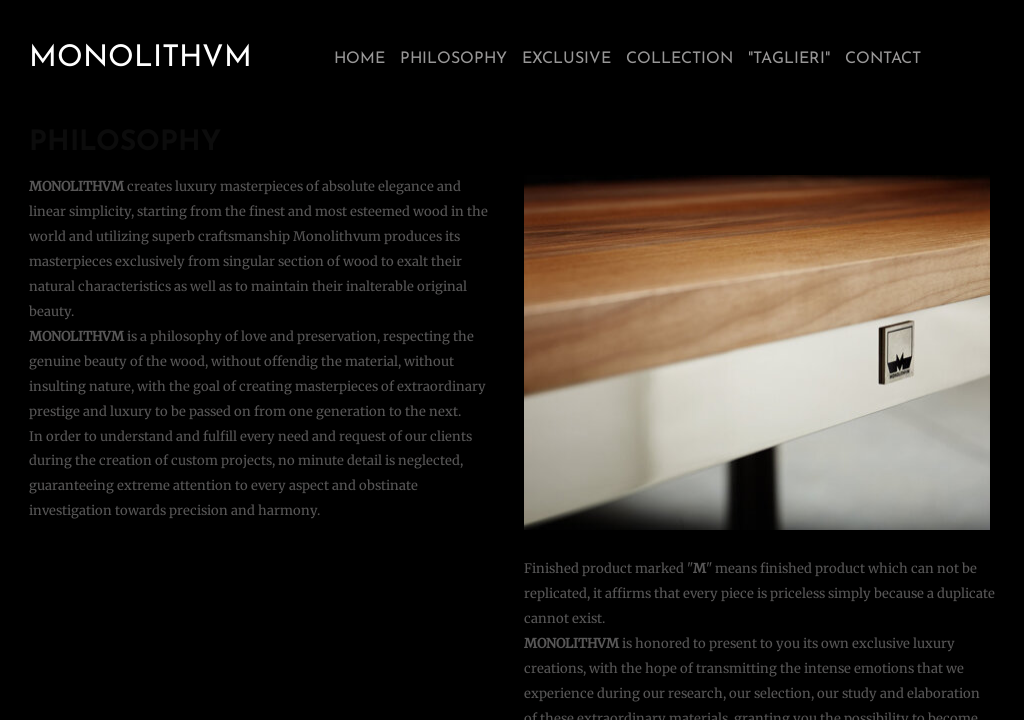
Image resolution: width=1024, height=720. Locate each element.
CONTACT (883, 59)
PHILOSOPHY (453, 59)
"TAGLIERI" (789, 59)
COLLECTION (679, 59)
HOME (359, 59)
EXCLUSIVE (566, 59)
